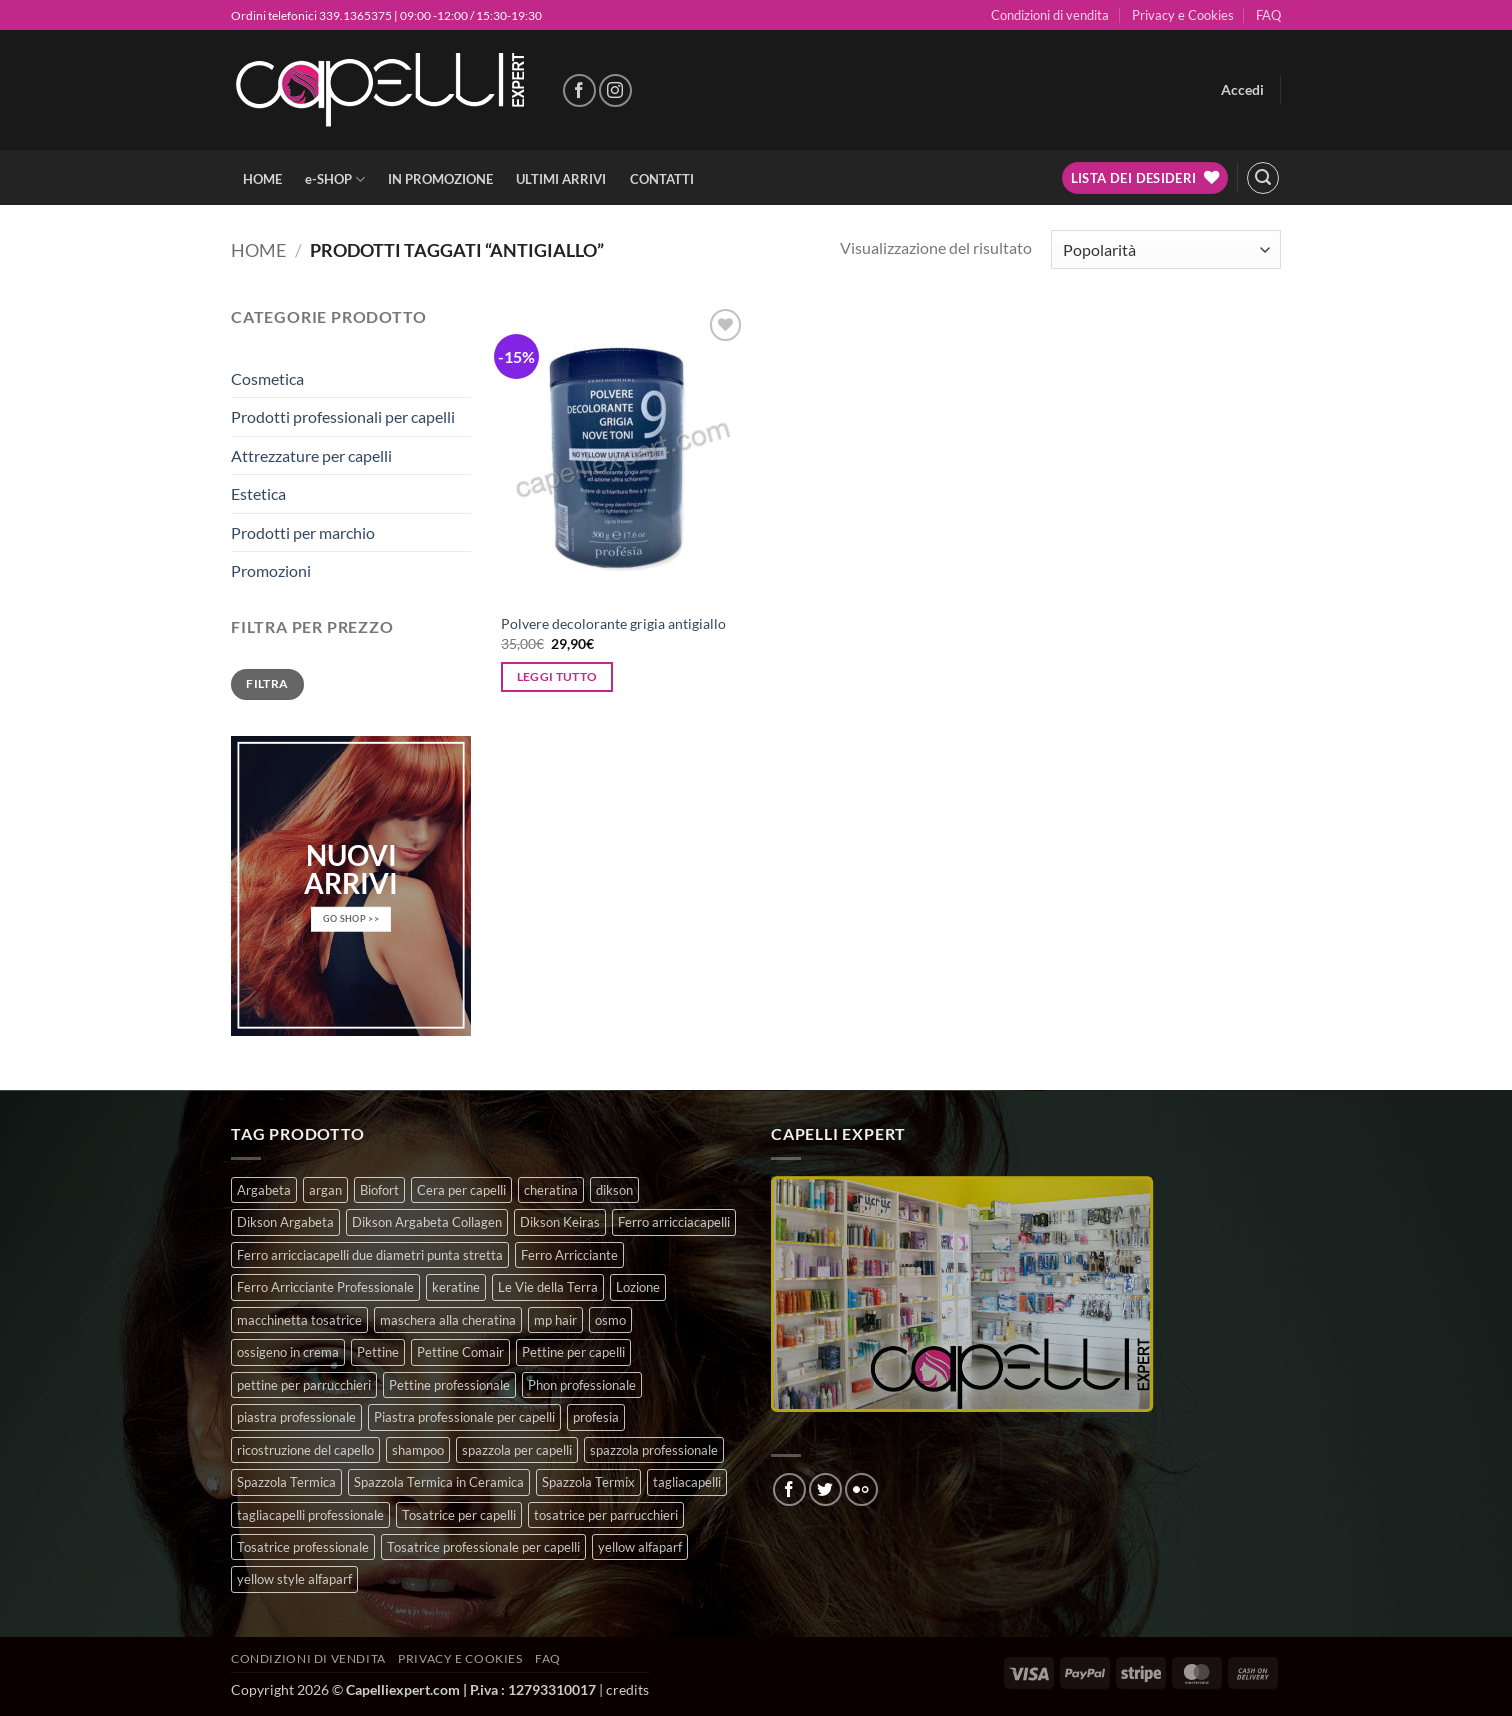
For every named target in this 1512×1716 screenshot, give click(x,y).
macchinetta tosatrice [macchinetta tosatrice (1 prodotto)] (299, 1320)
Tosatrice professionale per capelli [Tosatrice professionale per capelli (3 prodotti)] (483, 1547)
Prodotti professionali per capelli (343, 416)
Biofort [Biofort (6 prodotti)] (379, 1190)
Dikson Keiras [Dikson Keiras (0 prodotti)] (560, 1222)
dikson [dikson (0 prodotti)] (614, 1190)
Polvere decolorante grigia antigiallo (613, 623)
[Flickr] (861, 1489)
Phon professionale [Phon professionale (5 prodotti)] (582, 1385)
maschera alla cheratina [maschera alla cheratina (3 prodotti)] (448, 1320)
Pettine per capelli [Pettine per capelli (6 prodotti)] (573, 1352)
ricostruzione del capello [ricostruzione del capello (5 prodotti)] (305, 1450)
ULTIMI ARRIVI (561, 179)
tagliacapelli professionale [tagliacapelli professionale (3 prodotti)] (310, 1515)
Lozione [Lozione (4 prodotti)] (638, 1287)
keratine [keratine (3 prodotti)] (456, 1287)
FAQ (1268, 15)
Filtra (267, 683)
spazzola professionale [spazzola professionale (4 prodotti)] (654, 1450)
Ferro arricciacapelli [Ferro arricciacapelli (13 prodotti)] (674, 1222)
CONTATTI (662, 179)
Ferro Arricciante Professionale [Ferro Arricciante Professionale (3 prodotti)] (325, 1287)
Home (258, 250)
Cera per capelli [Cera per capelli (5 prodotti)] (461, 1190)
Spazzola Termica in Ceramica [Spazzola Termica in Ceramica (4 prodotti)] (439, 1482)
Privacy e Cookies (1183, 15)
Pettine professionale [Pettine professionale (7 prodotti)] (449, 1385)
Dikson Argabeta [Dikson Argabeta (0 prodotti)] (285, 1222)
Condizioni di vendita (1050, 15)
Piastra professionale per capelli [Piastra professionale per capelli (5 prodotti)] (464, 1417)
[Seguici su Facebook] (579, 90)
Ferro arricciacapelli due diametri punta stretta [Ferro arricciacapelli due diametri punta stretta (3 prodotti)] (370, 1255)
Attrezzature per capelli (311, 455)
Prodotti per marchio (303, 532)
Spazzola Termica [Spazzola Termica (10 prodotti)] (286, 1482)
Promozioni (271, 570)
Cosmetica (267, 378)
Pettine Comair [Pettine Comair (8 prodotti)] (460, 1352)
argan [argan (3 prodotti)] (325, 1190)
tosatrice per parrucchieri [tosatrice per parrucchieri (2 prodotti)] (606, 1515)
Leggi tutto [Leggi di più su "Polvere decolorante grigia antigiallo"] (557, 676)
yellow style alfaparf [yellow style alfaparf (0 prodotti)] (294, 1579)
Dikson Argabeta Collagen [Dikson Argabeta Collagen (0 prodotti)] (427, 1222)
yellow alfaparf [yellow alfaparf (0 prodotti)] (640, 1547)
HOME (262, 179)
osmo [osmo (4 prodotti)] (610, 1320)
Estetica (258, 493)
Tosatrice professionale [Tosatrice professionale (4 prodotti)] (303, 1547)
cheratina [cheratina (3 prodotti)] (551, 1190)
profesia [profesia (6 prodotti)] (596, 1417)
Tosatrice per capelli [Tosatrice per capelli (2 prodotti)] (459, 1515)
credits (627, 1689)
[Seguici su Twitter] (825, 1489)
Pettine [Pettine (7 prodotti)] (378, 1352)
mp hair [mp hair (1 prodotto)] (555, 1320)
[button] (1242, 90)
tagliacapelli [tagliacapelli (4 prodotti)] (687, 1482)
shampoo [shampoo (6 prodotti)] (418, 1450)
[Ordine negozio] (1166, 249)
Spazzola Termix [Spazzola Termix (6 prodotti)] (588, 1482)
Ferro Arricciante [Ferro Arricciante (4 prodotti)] (569, 1255)
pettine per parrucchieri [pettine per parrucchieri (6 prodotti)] (304, 1385)
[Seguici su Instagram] (615, 90)
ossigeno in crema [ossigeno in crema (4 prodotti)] (288, 1352)
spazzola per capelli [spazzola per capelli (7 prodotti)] (517, 1450)
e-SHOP (335, 179)
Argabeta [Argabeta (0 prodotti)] (264, 1190)
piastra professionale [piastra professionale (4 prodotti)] (296, 1417)
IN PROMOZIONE (440, 179)
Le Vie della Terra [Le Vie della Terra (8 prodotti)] (548, 1287)
